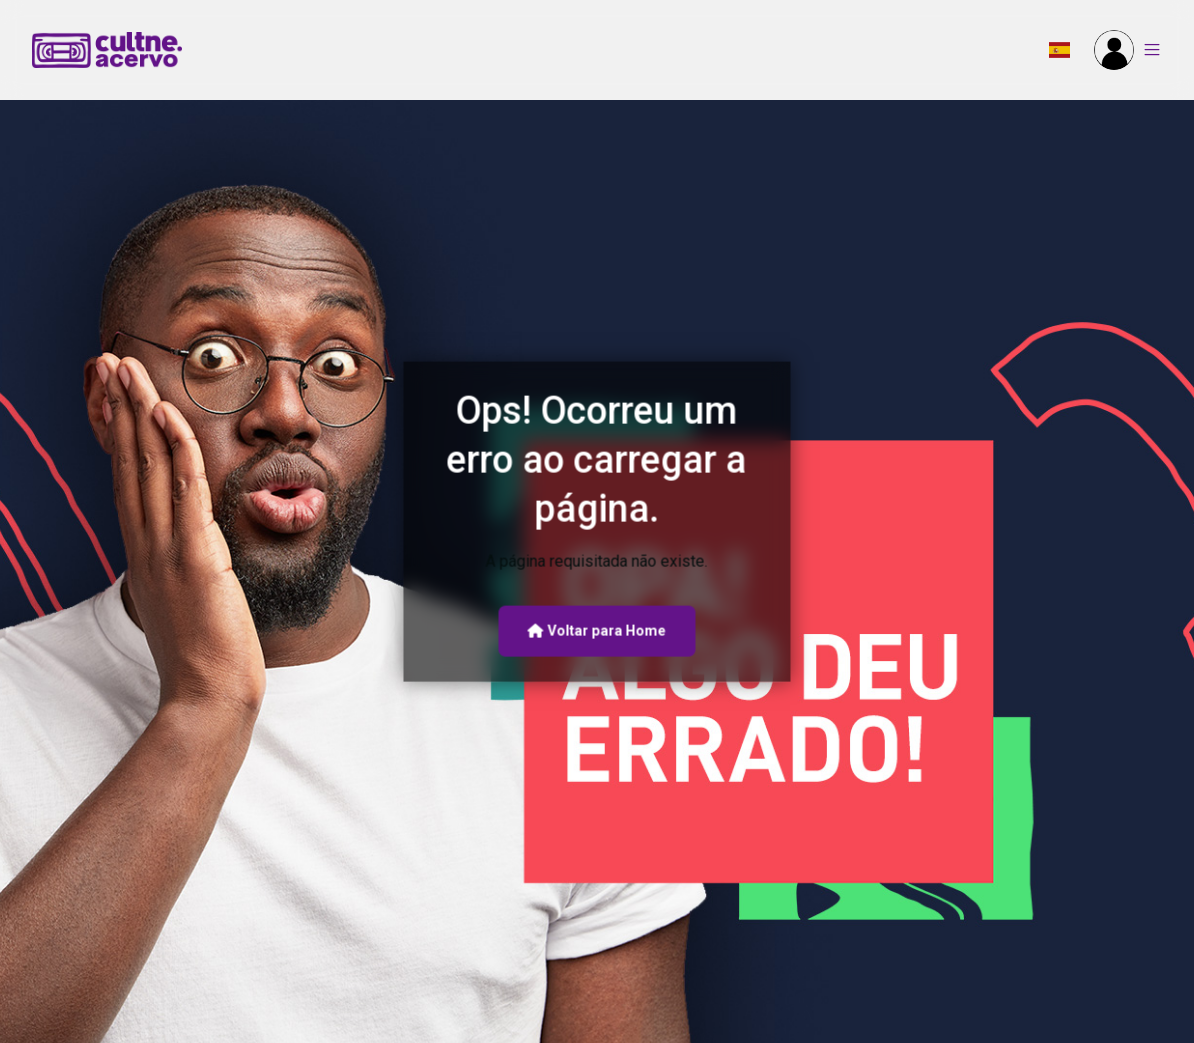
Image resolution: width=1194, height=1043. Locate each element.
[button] (1059, 50)
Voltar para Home (597, 631)
